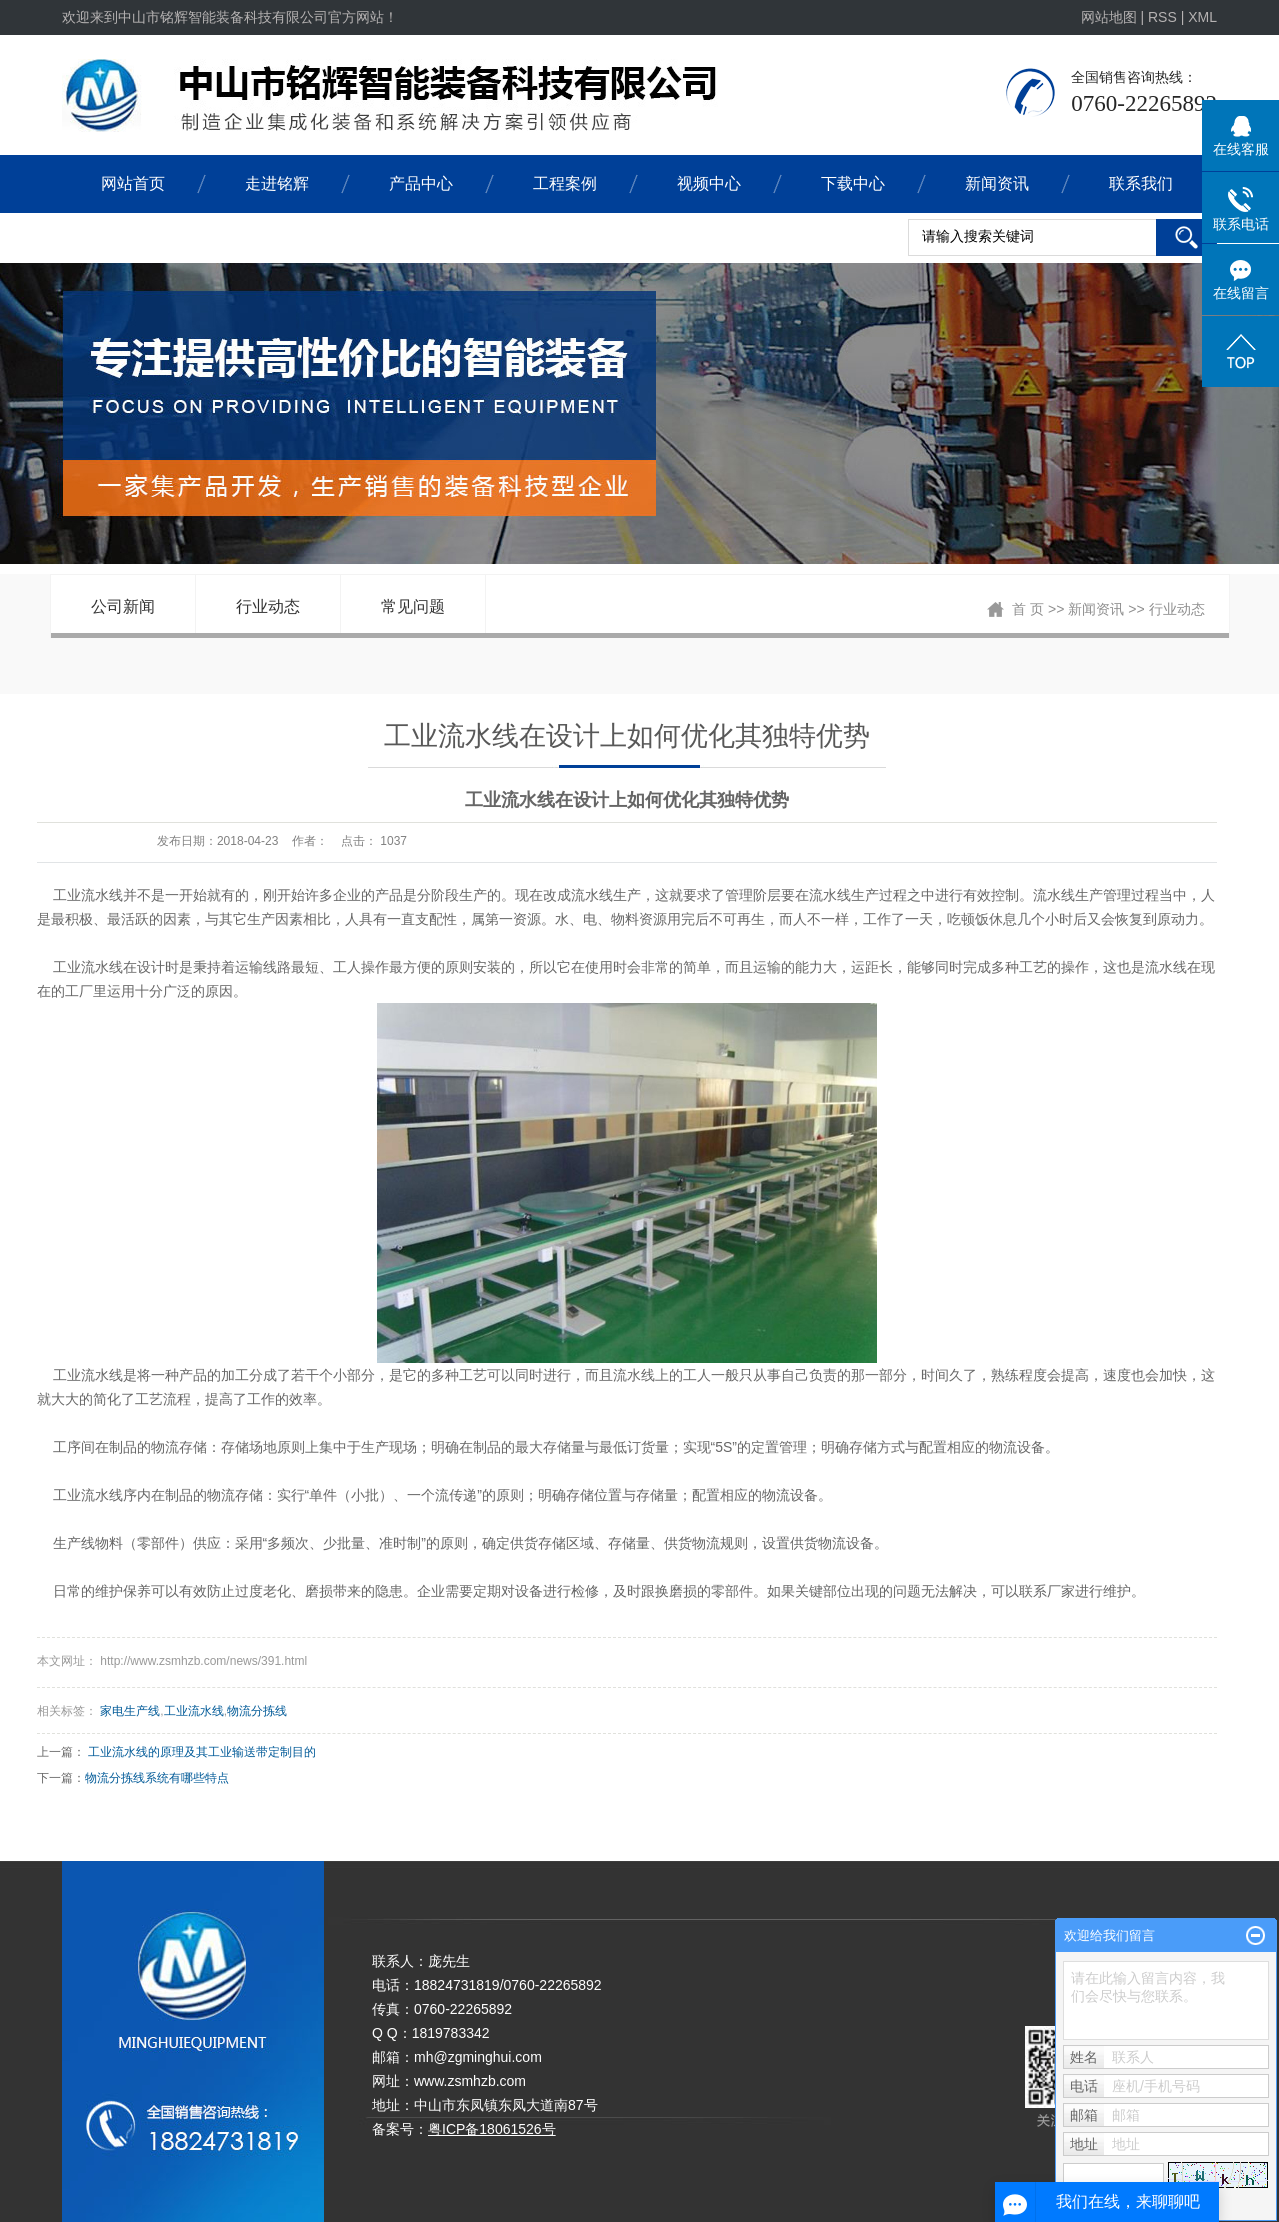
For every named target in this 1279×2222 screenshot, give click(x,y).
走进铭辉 (277, 183)
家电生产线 (130, 1711)
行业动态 (268, 606)
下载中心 (853, 183)
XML (1202, 17)
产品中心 (421, 183)
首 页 (1028, 609)
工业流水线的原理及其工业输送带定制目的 (202, 1752)
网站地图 (1111, 17)
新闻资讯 (997, 183)
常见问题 (413, 606)
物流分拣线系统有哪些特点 (157, 1778)
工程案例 (565, 183)
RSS (1162, 17)
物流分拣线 (257, 1711)
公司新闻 (123, 606)
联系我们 (1141, 183)
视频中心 (709, 183)
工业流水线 (194, 1711)
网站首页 (133, 183)
